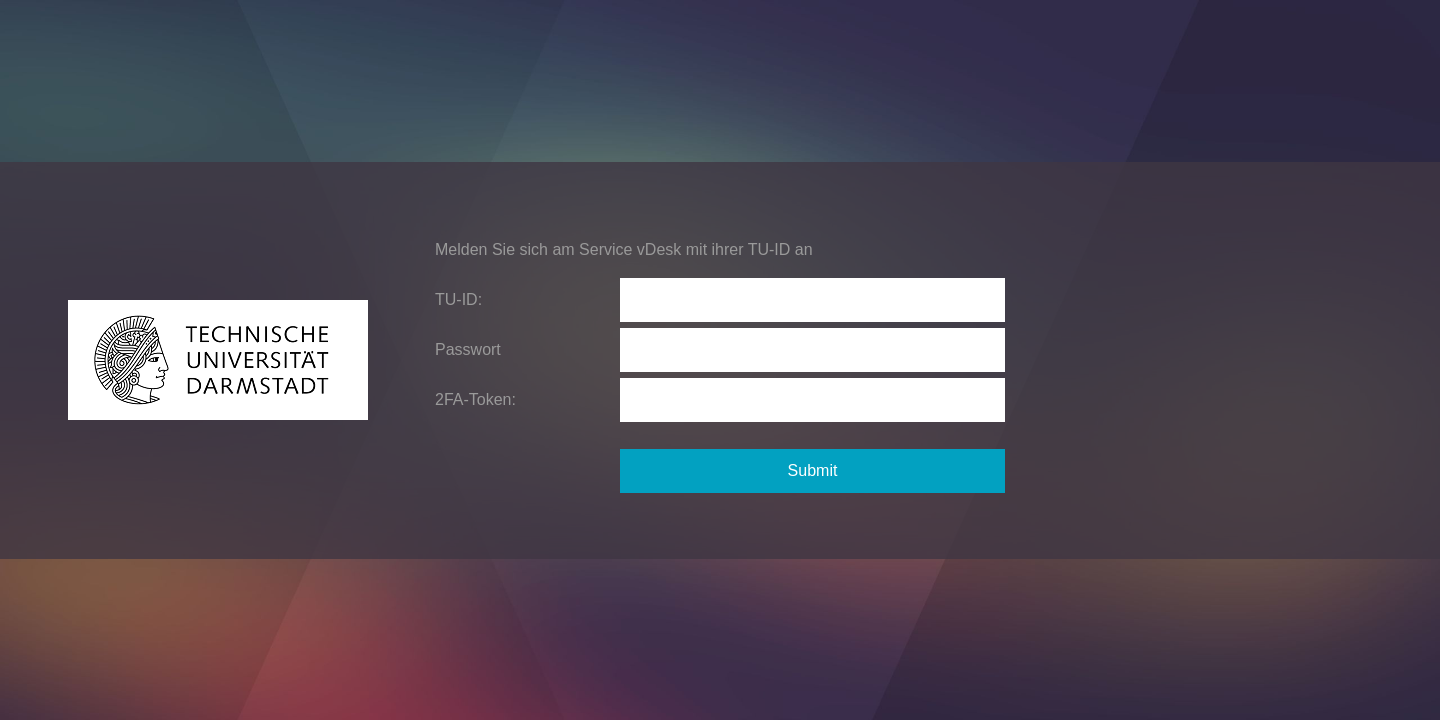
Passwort (468, 349)
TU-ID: (458, 299)
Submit (813, 470)
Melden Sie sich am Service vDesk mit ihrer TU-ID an (624, 249)
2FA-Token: (475, 399)
